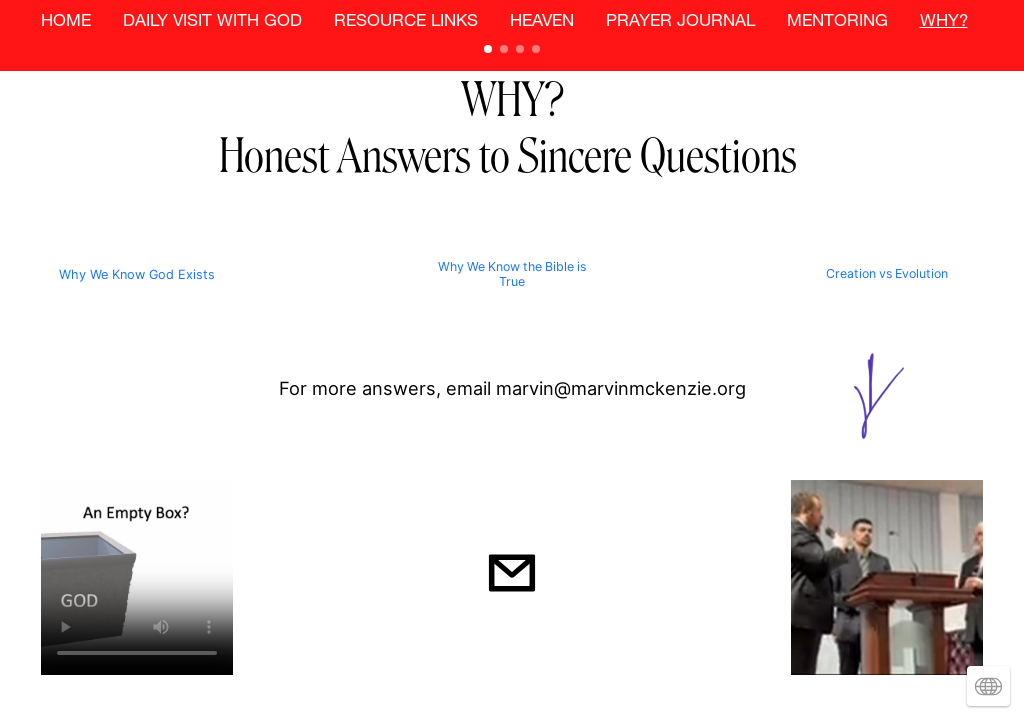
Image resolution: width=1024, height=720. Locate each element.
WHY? (944, 22)
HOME (66, 22)
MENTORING (837, 22)
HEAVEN (542, 22)
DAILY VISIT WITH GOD (212, 22)
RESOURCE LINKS (406, 22)
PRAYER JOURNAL (680, 22)
